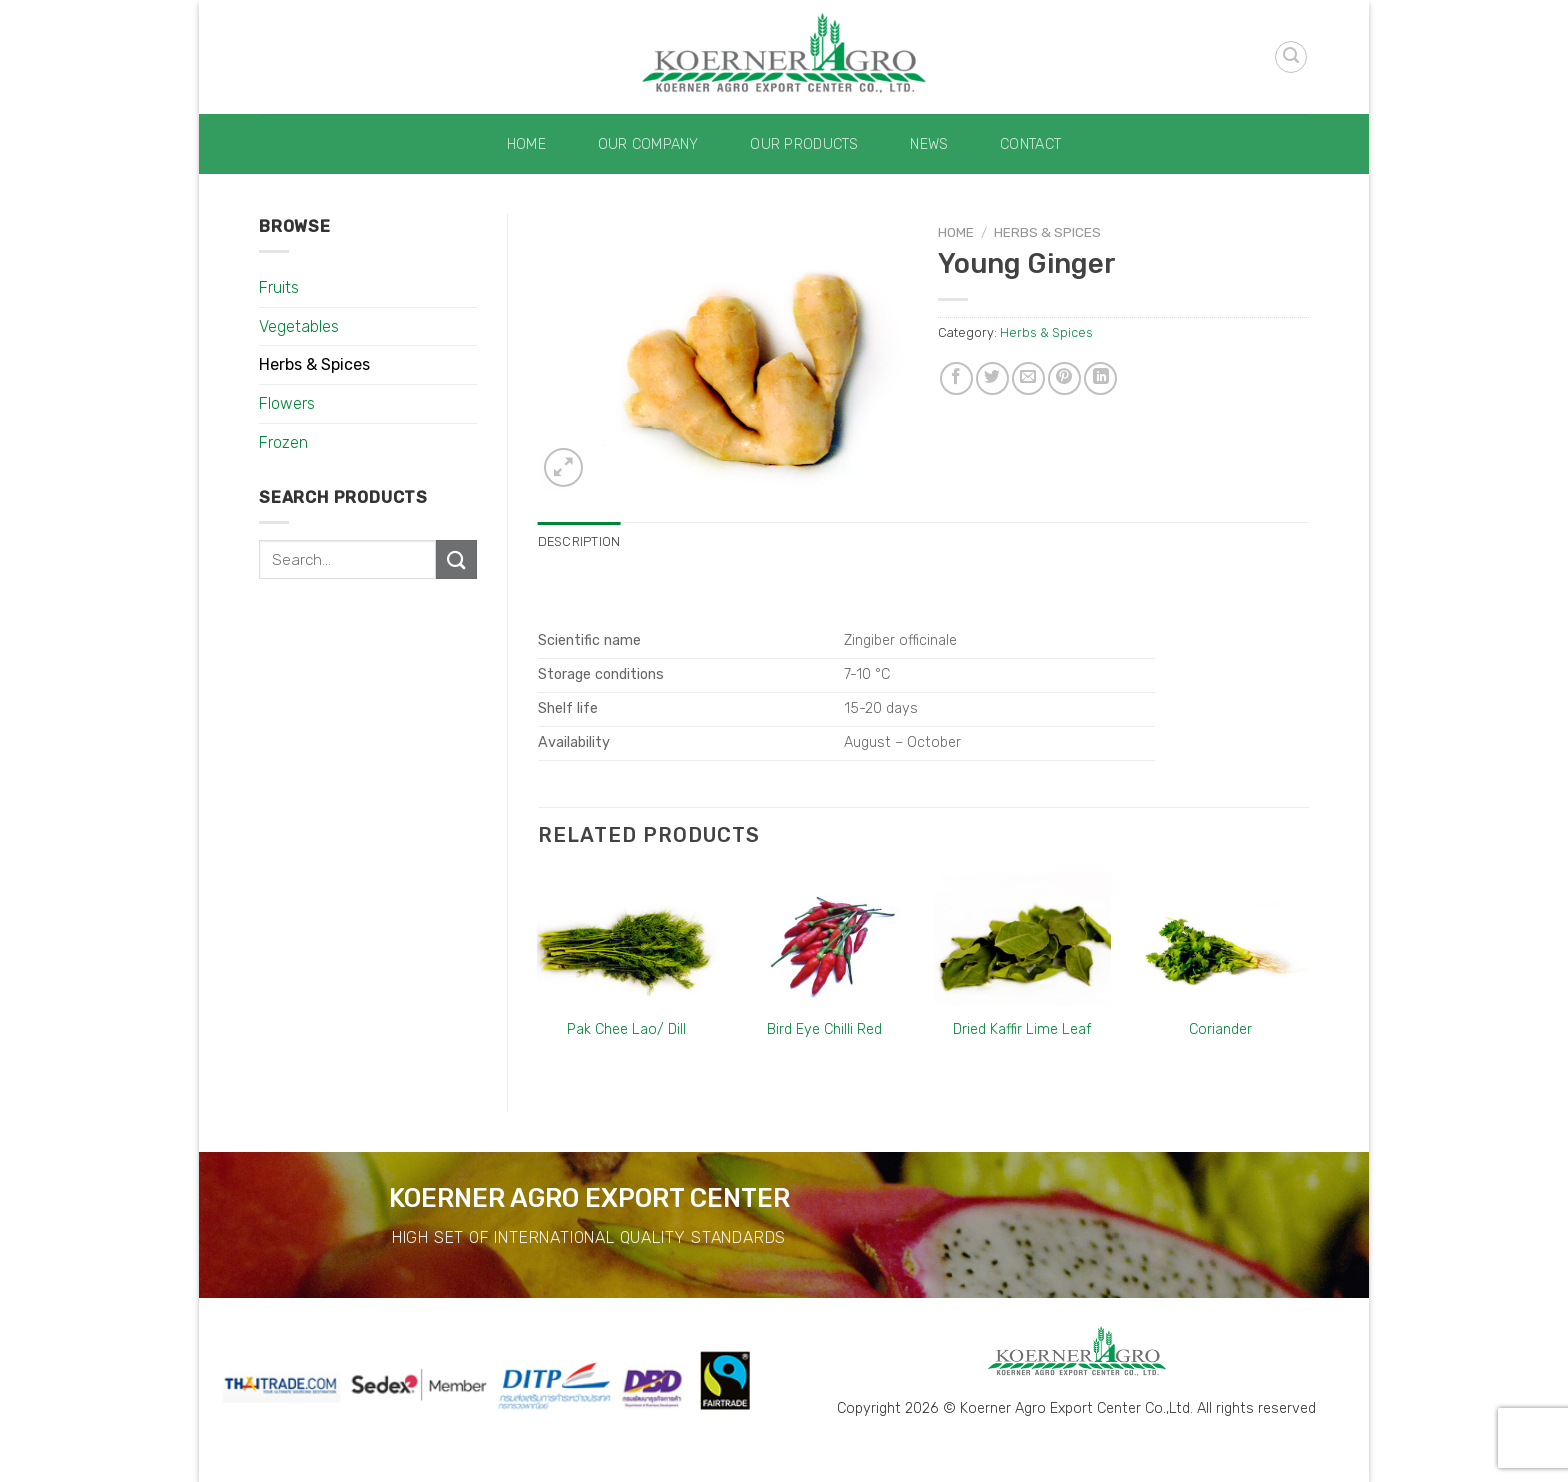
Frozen (283, 442)
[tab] (579, 542)
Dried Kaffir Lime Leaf (1022, 1029)
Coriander (1220, 1029)
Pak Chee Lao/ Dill (626, 1029)
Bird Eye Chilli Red (824, 1029)
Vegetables (299, 326)
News (929, 144)
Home (526, 144)
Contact (1030, 144)
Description (579, 541)
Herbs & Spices (314, 364)
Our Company (648, 144)
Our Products (804, 144)
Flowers (287, 403)
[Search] (1291, 57)
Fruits (279, 287)
